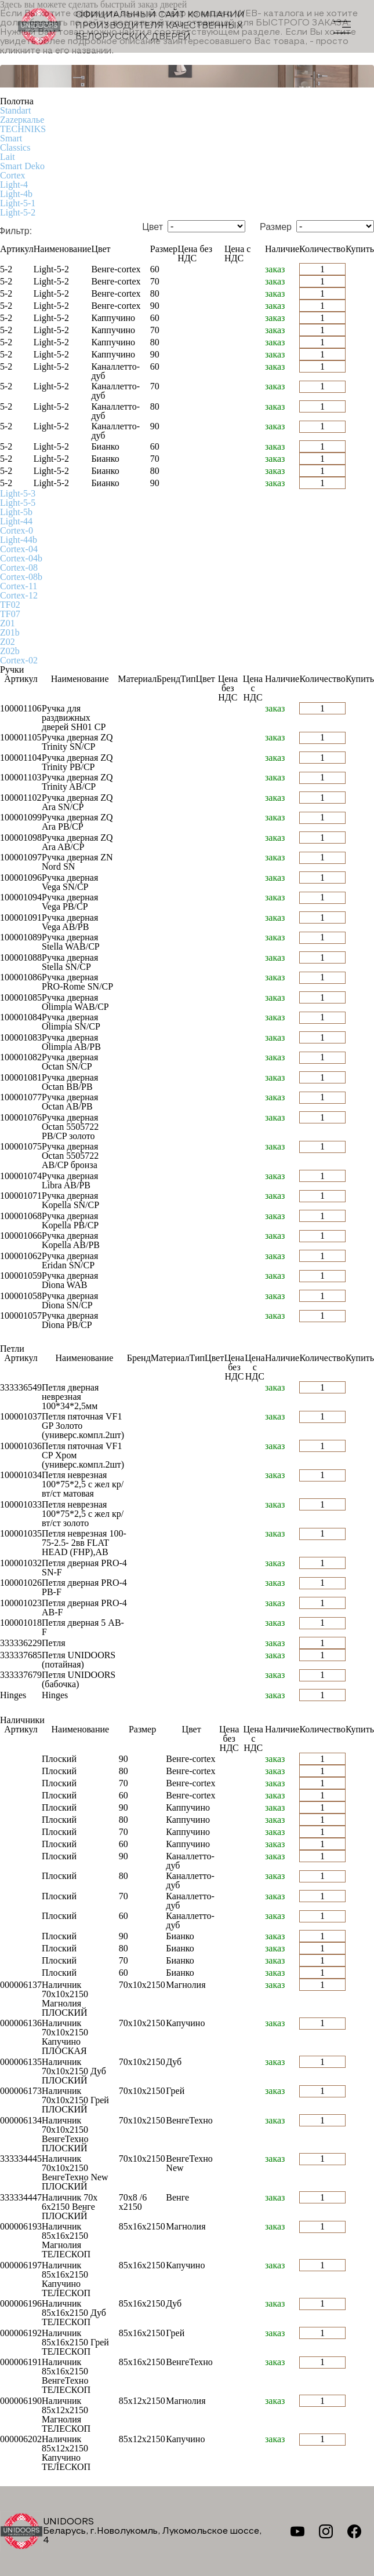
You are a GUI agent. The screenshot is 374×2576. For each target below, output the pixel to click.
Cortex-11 (18, 586)
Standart (15, 110)
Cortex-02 (19, 660)
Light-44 (16, 521)
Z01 (7, 623)
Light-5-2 (17, 212)
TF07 (10, 614)
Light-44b (18, 540)
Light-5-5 (17, 503)
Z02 (7, 642)
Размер (276, 227)
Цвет (152, 227)
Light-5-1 (17, 203)
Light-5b (16, 512)
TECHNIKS (23, 129)
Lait (7, 157)
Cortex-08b (21, 577)
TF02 (10, 605)
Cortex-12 (19, 595)
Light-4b (16, 194)
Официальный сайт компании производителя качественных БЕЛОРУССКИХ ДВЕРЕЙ (131, 26)
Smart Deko (22, 166)
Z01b (10, 632)
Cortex (13, 175)
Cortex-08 (19, 567)
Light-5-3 (17, 493)
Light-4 (14, 184)
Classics (15, 147)
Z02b (10, 651)
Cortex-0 (16, 530)
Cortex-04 (19, 549)
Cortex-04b (21, 558)
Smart (11, 138)
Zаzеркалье (22, 120)
